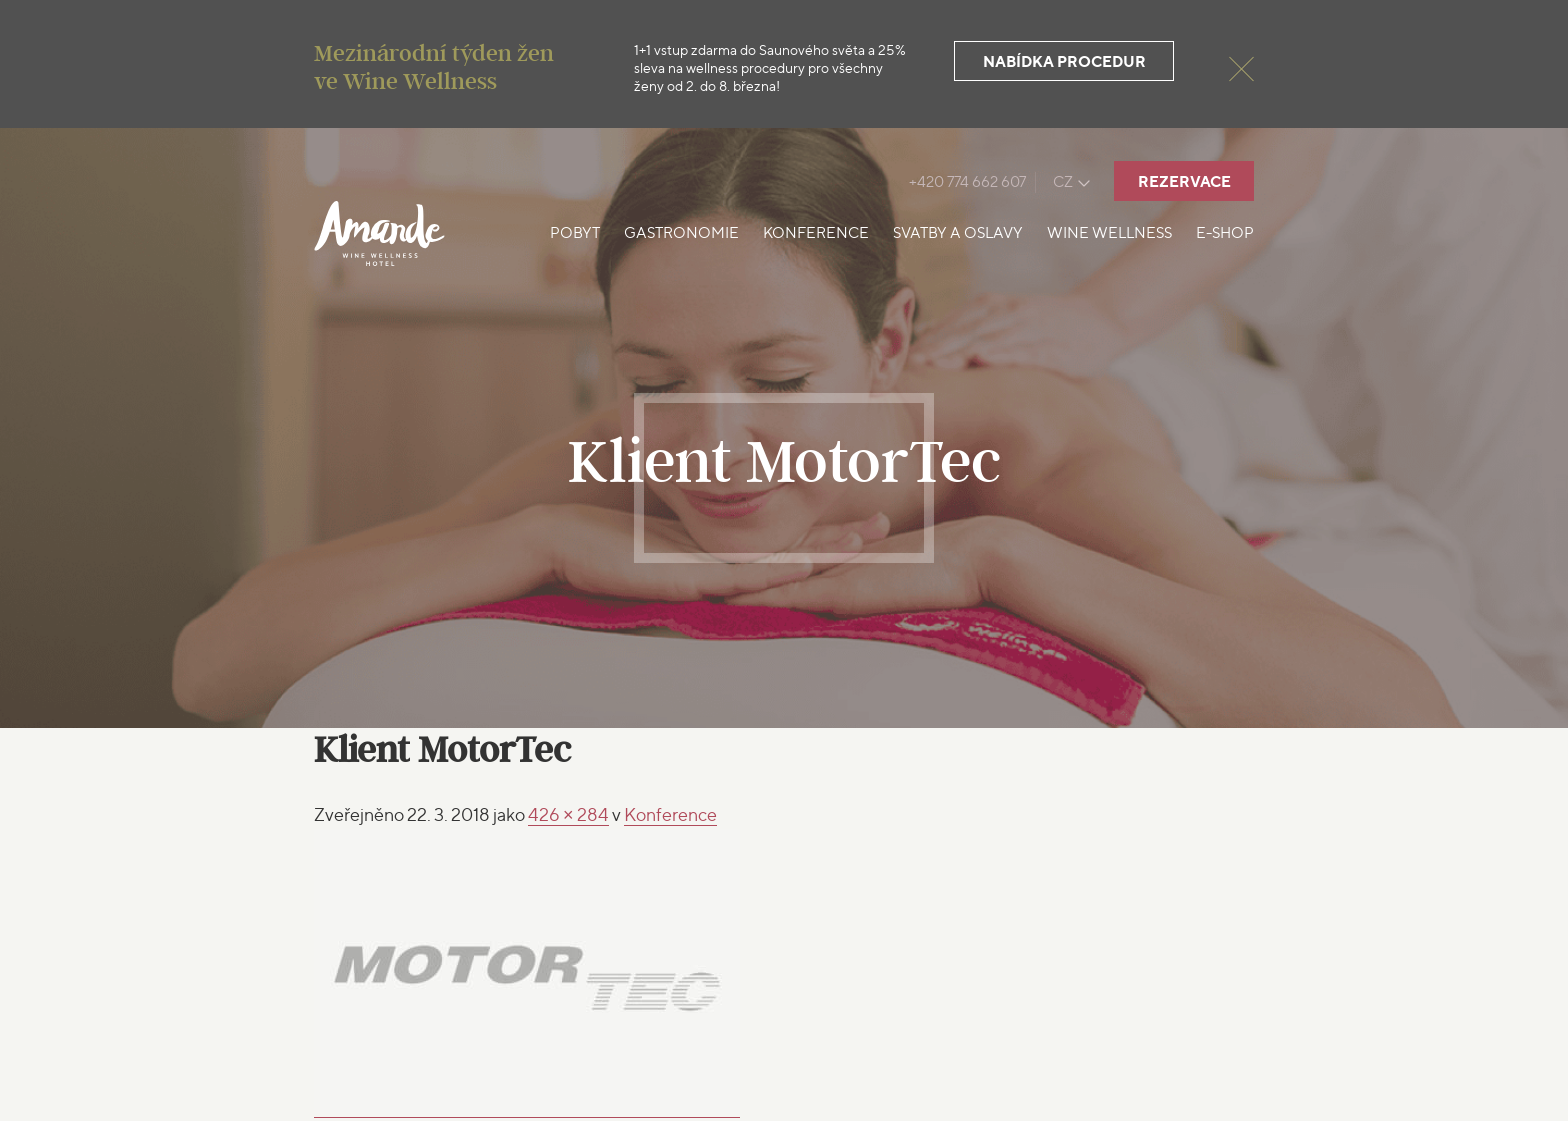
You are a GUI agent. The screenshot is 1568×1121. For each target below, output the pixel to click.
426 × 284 (568, 814)
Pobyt (575, 233)
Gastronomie (681, 233)
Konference (816, 233)
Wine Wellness (1109, 233)
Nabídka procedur (1064, 61)
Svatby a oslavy (958, 233)
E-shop (1225, 233)
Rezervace (1184, 181)
